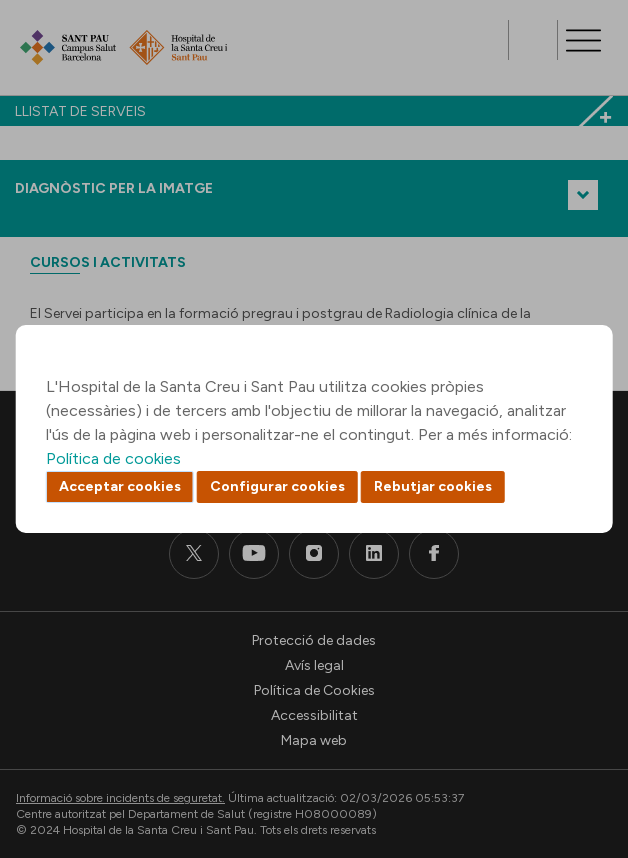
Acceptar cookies (120, 486)
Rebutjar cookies (433, 486)
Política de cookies (113, 458)
